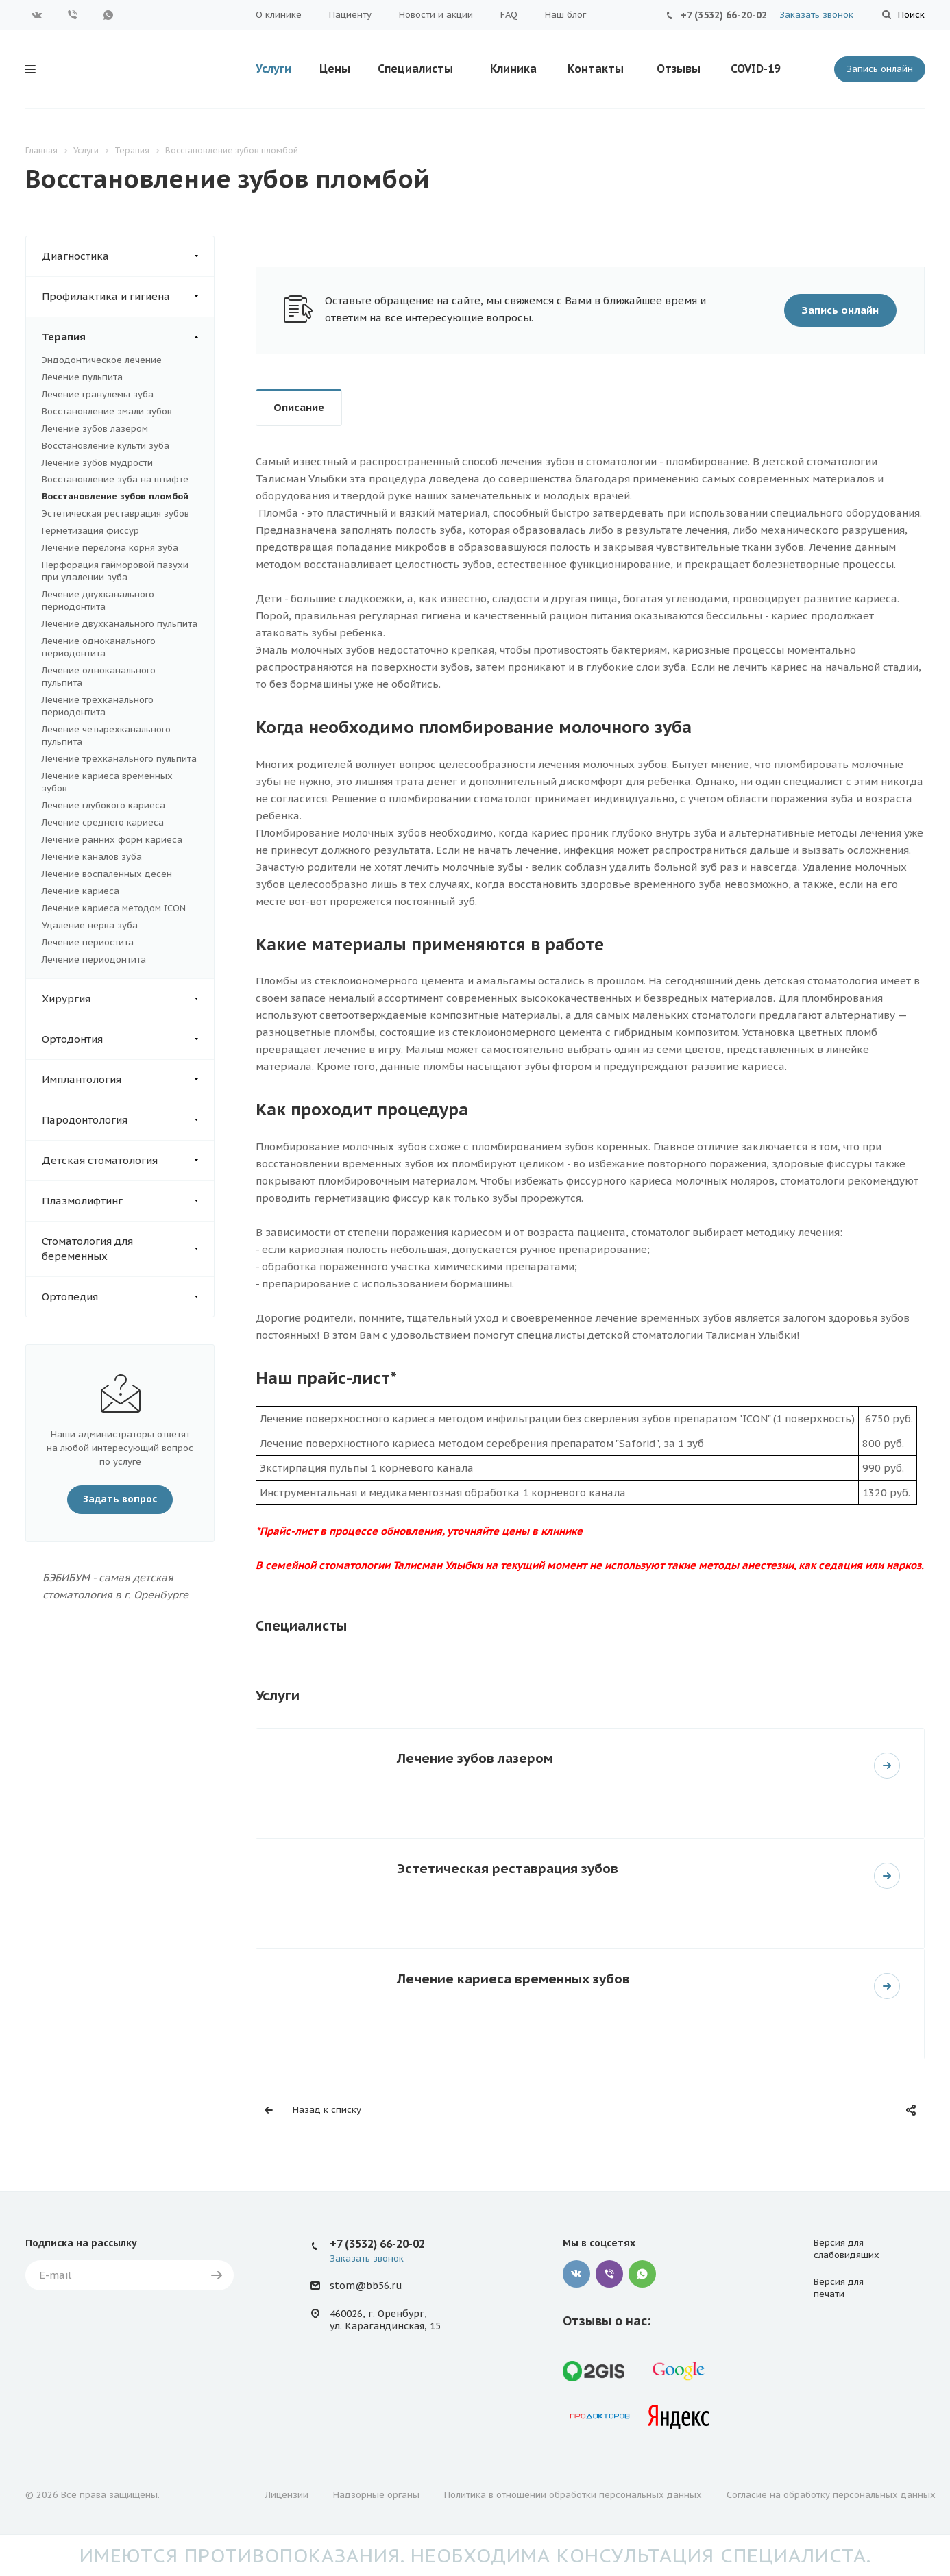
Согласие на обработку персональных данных (831, 2495)
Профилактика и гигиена (128, 297)
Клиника (513, 68)
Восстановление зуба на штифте (115, 479)
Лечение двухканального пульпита (119, 624)
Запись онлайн (880, 69)
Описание (298, 407)
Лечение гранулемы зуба (98, 394)
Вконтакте (37, 15)
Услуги (273, 68)
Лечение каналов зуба (92, 857)
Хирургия (128, 999)
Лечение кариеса (80, 891)
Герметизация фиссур (90, 530)
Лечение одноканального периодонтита (99, 647)
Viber (73, 15)
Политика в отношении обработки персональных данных (573, 2495)
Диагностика (128, 256)
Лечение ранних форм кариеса (112, 839)
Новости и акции (436, 15)
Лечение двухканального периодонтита (98, 600)
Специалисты (415, 68)
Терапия (128, 337)
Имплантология (128, 1080)
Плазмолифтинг (128, 1201)
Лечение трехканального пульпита (119, 759)
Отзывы (679, 68)
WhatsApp (108, 15)
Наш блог (565, 15)
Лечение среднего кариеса (103, 822)
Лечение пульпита (82, 377)
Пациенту (350, 15)
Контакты (596, 68)
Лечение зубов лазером (95, 428)
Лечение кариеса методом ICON (114, 908)
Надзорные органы (376, 2495)
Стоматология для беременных (128, 1249)
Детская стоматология (128, 1160)
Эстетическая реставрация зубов (115, 513)
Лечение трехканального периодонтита (98, 706)
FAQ (508, 15)
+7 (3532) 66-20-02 (724, 15)
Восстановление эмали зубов (107, 411)
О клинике (279, 15)
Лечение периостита (88, 942)
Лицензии (286, 2495)
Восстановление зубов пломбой (115, 496)
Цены (334, 68)
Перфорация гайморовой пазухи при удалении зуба (115, 571)
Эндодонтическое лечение (102, 360)
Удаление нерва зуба (90, 925)
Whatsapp (642, 2274)
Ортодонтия (128, 1039)
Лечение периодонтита (94, 959)
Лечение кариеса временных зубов (513, 1978)
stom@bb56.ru (366, 2285)
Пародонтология (128, 1120)
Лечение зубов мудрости (97, 463)
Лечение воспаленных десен (107, 874)
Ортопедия (128, 1297)
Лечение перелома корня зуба (110, 548)
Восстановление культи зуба (105, 445)
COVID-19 (755, 68)
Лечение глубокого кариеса (103, 805)
